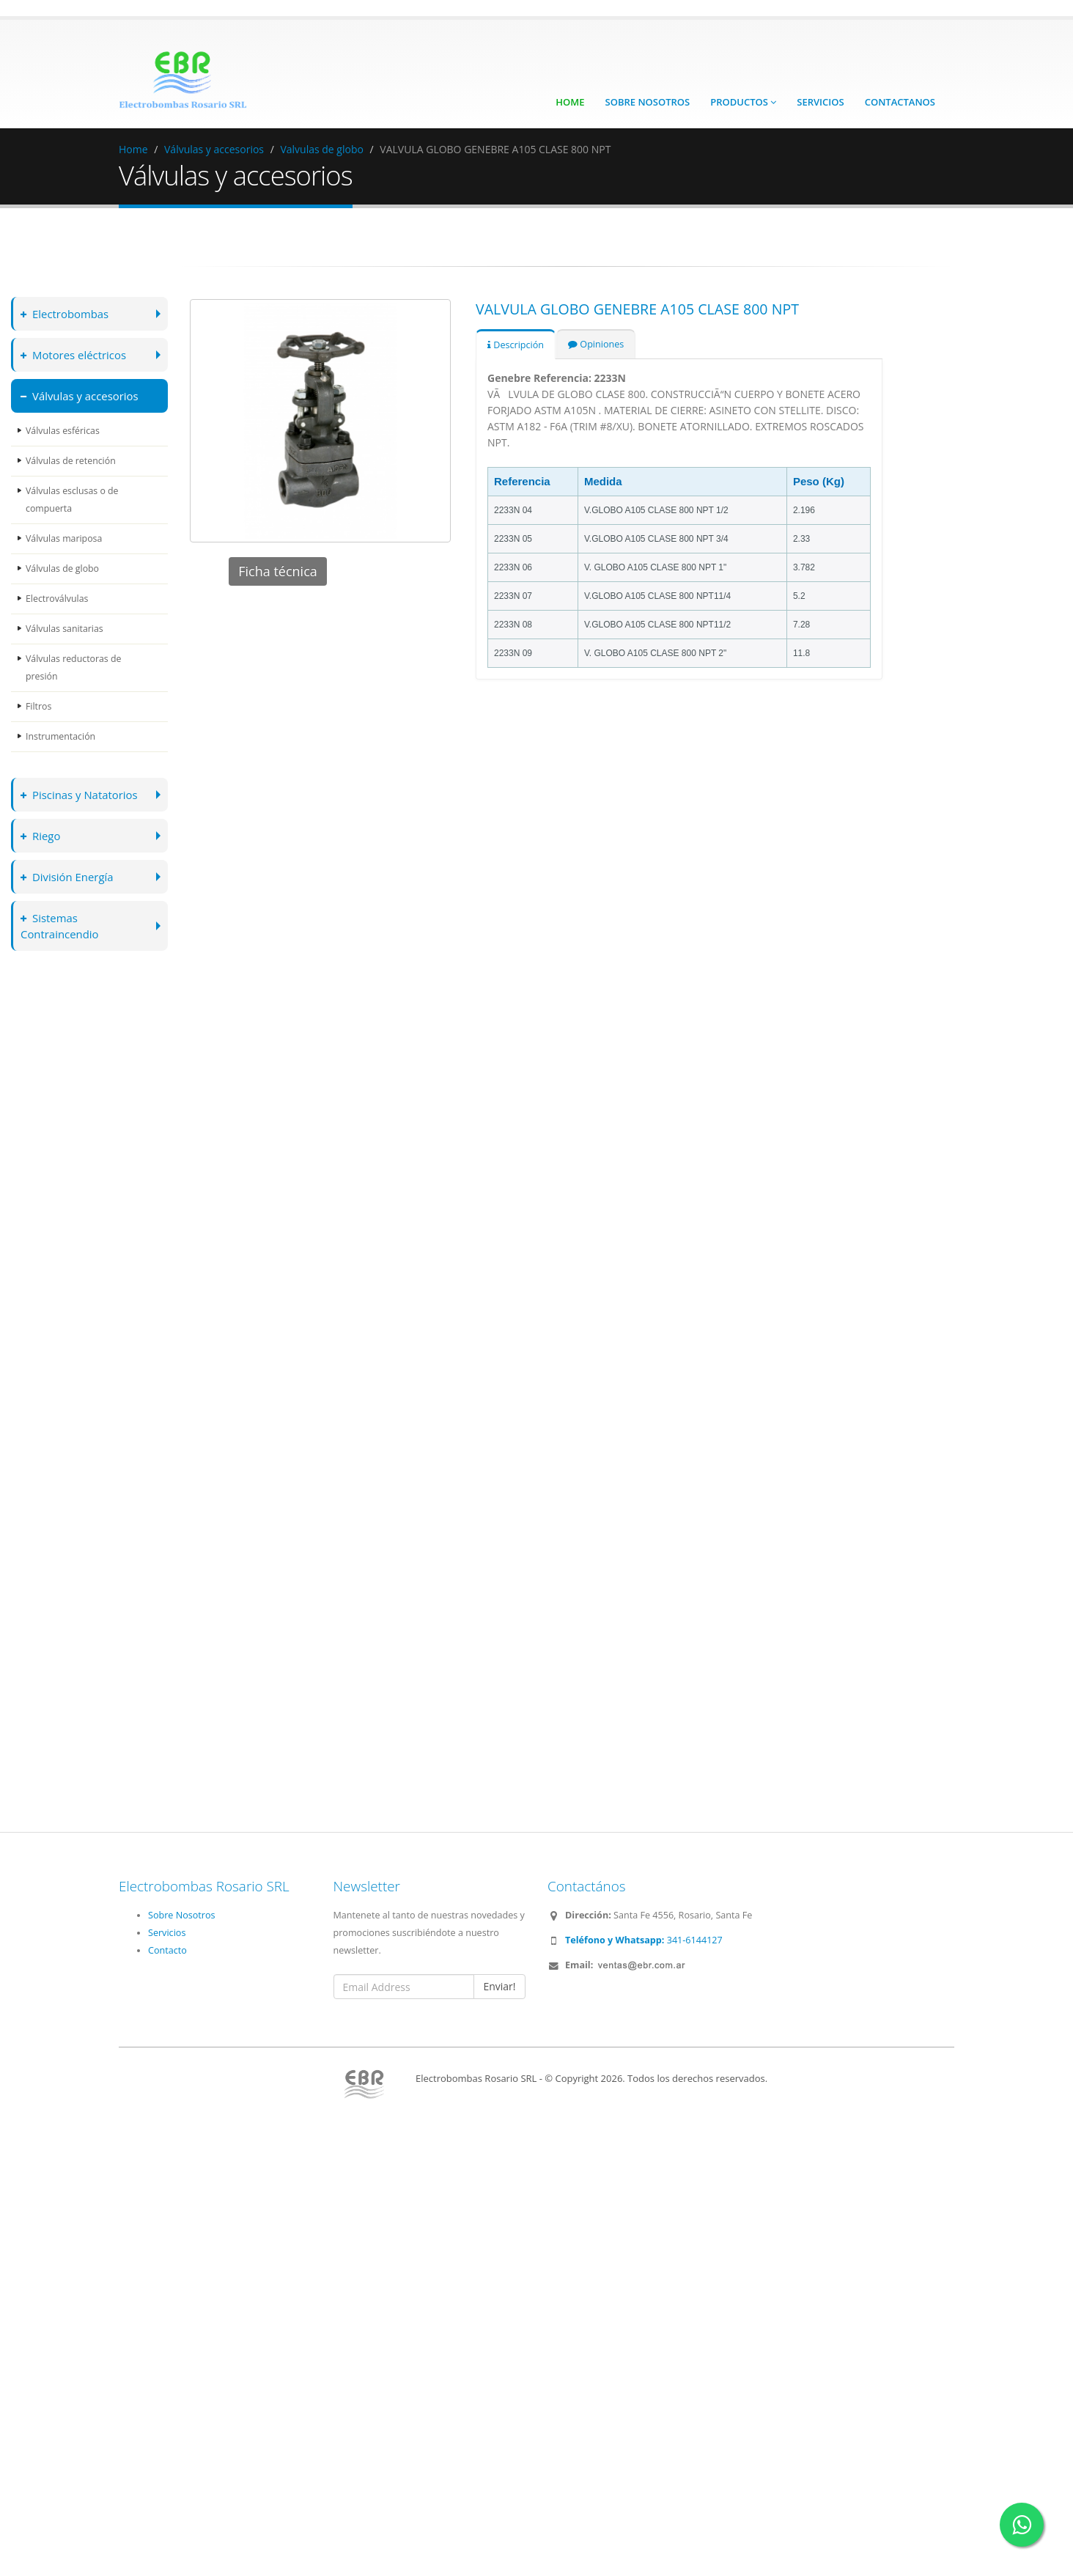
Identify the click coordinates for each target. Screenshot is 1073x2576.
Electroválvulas (57, 598)
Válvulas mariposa (64, 538)
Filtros (39, 706)
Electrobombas (66, 313)
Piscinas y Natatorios (81, 794)
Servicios (820, 101)
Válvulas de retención (71, 461)
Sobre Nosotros (647, 101)
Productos (743, 101)
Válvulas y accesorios (214, 149)
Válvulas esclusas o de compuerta (73, 500)
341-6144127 (644, 1940)
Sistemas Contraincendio (61, 925)
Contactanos (900, 101)
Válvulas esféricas (63, 430)
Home (570, 101)
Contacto (167, 1950)
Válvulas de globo (63, 568)
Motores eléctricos (75, 354)
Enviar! (499, 1986)
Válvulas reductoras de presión (74, 667)
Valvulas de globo (321, 149)
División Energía (68, 876)
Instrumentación (61, 736)
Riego (41, 835)
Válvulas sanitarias (65, 628)
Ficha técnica (277, 571)
